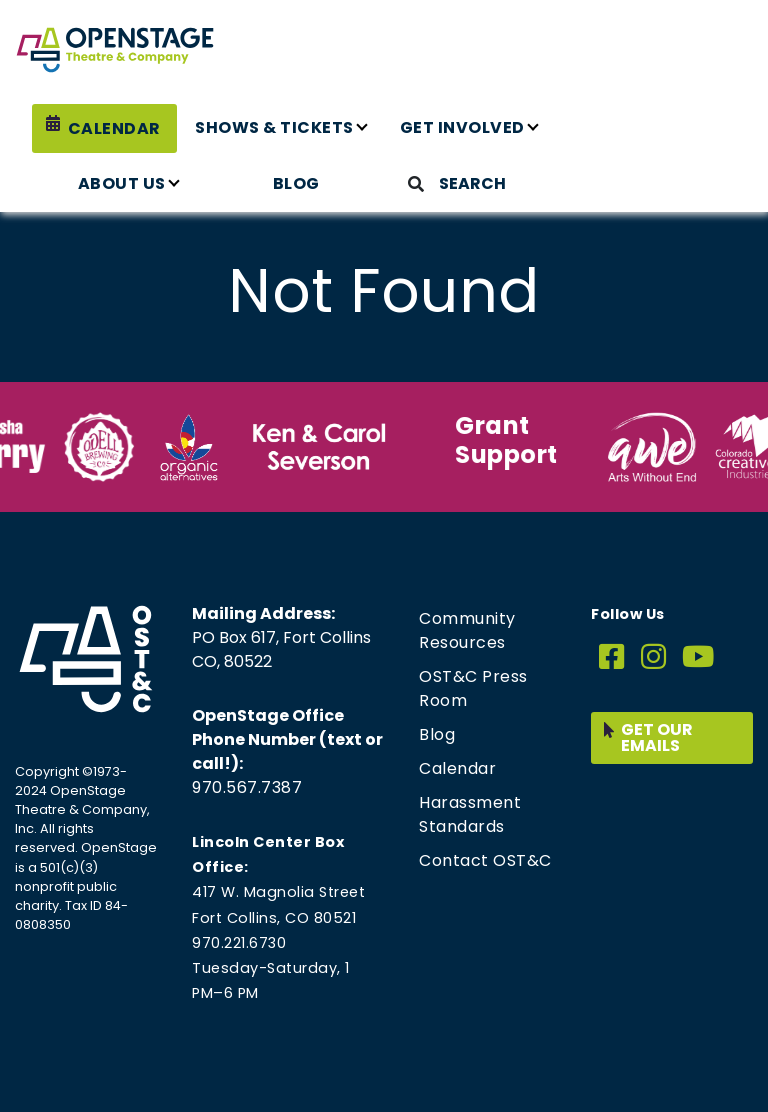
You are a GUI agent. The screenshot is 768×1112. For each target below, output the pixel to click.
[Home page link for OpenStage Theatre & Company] (115, 50)
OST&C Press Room (473, 688)
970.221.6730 (239, 943)
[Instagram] (654, 657)
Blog (296, 183)
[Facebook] (612, 657)
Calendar (114, 128)
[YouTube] (698, 657)
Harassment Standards (470, 814)
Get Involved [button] (462, 127)
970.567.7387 (247, 787)
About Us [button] (122, 183)
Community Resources (467, 630)
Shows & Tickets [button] (274, 127)
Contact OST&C (485, 860)
